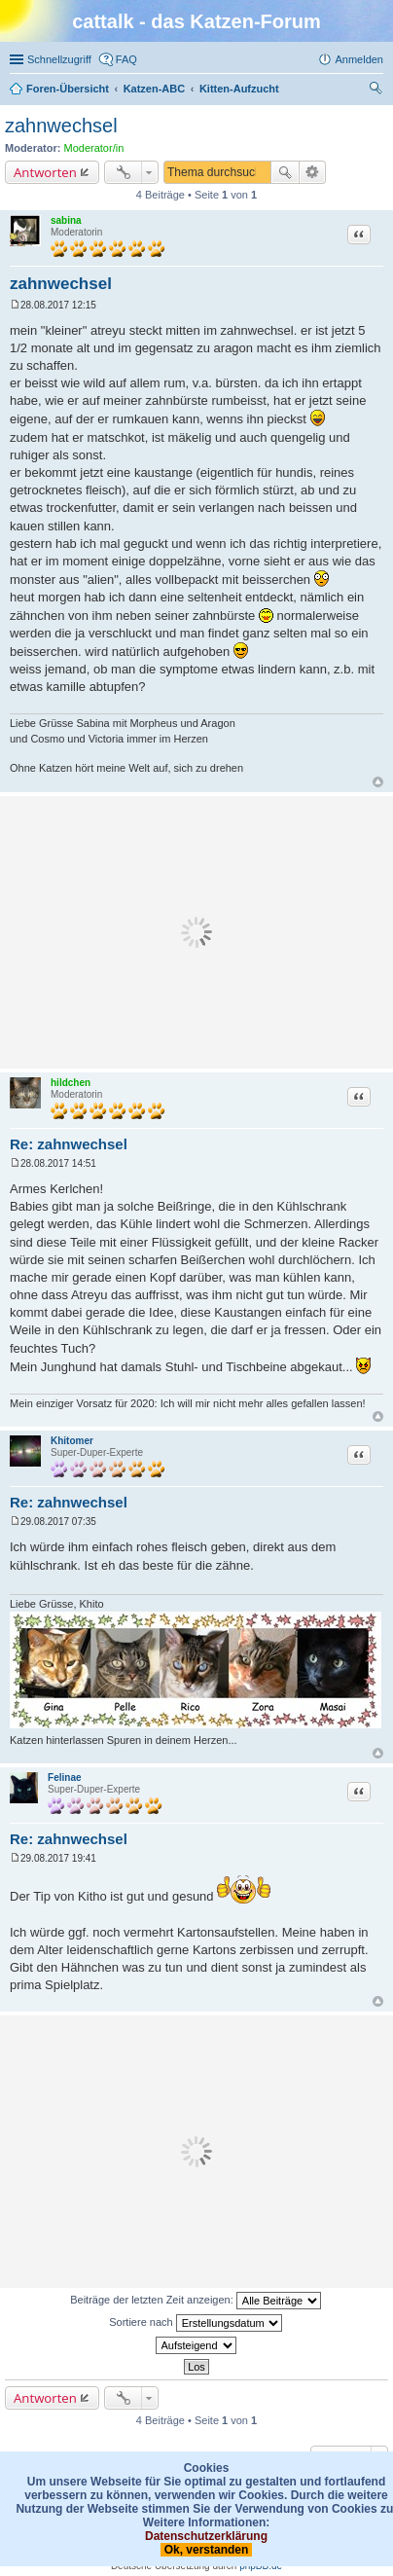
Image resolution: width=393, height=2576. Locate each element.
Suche (285, 172)
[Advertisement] (196, 932)
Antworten (45, 172)
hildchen (70, 1082)
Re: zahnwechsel (68, 1144)
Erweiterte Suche (313, 172)
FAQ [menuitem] (126, 59)
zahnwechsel (61, 125)
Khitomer (72, 1440)
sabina (66, 220)
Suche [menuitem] (377, 90)
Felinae (64, 1777)
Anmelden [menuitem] (359, 59)
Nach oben (378, 782)
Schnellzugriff (59, 59)
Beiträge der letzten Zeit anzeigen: (195, 2300)
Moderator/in (94, 148)
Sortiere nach (195, 2323)
